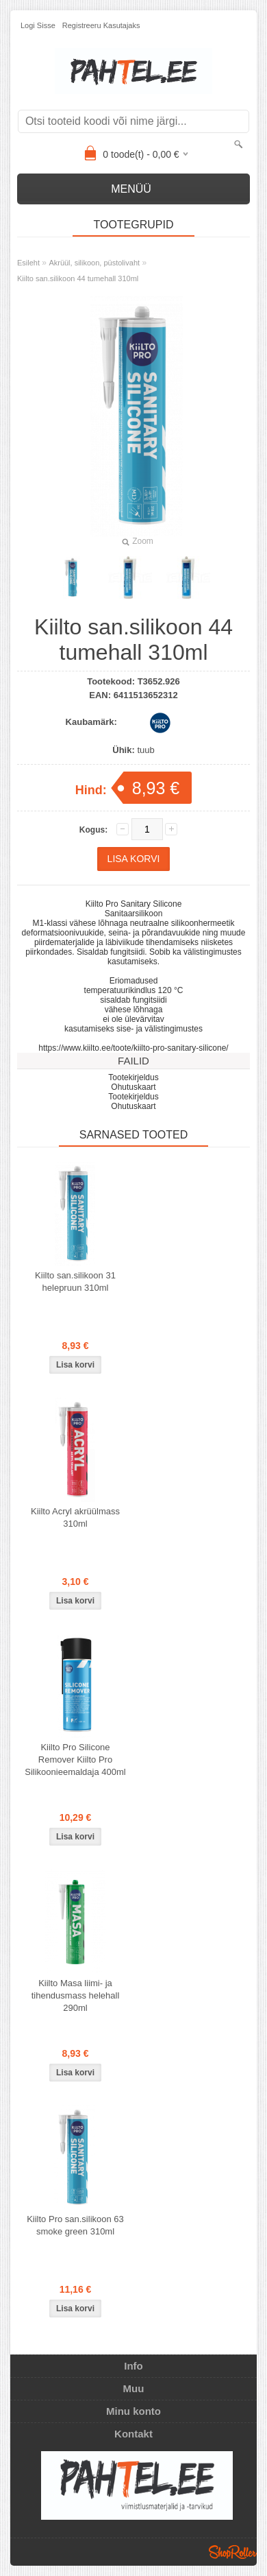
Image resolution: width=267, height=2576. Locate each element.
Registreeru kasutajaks (101, 25)
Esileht (28, 263)
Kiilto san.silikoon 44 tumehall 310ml (77, 278)
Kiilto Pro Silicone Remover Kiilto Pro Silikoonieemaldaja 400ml (75, 1759)
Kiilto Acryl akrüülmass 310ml (75, 1517)
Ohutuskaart (133, 1087)
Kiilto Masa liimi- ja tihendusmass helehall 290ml (75, 1995)
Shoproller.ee (233, 2552)
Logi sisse (38, 25)
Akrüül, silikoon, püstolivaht (94, 263)
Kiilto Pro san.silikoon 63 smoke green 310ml (75, 2225)
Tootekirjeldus (133, 1077)
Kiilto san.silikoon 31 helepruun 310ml (75, 1281)
